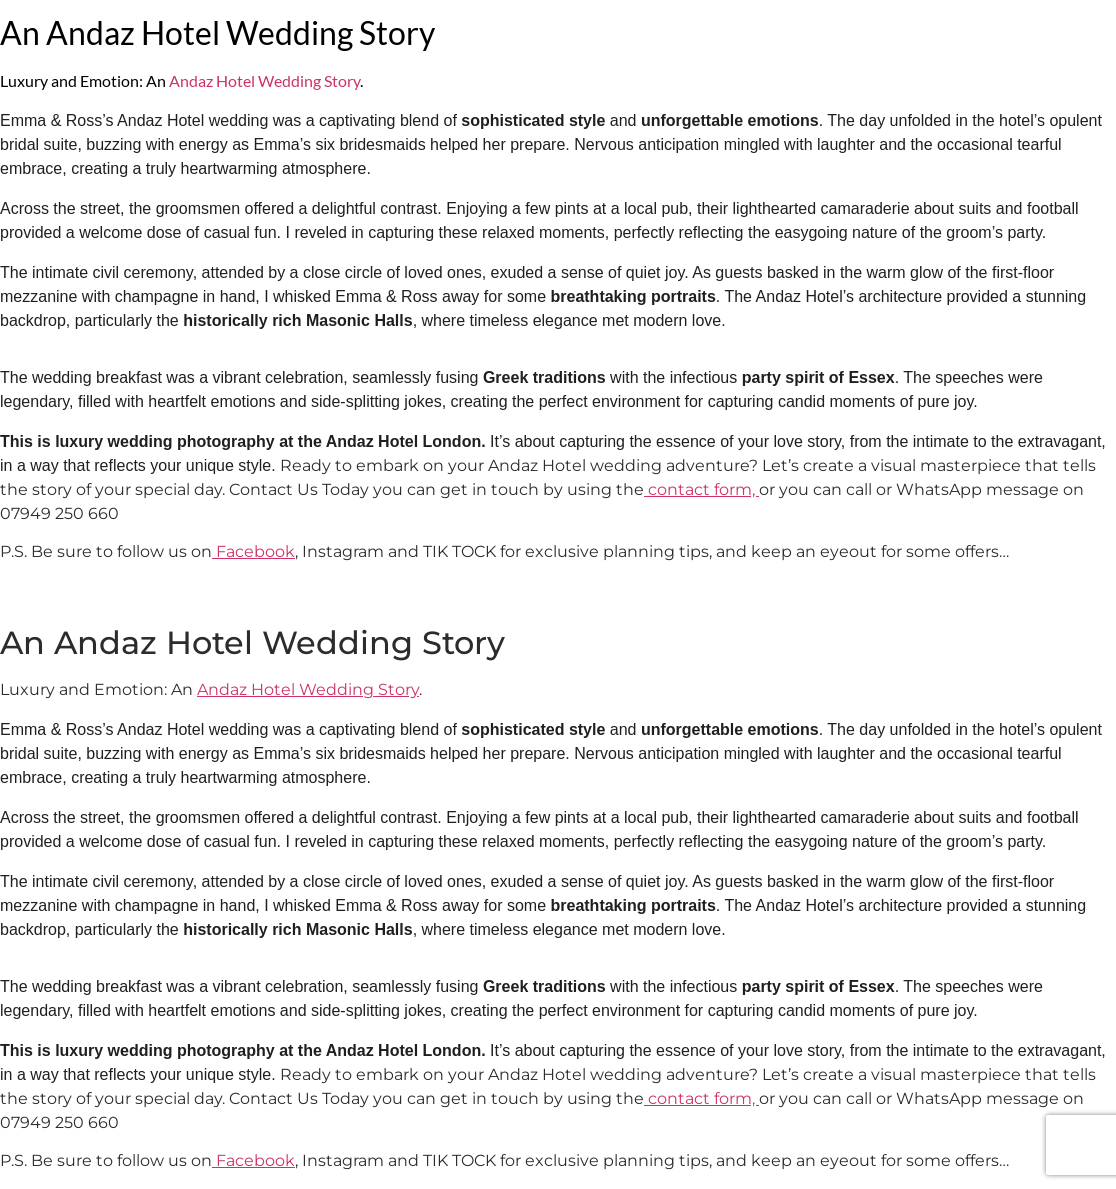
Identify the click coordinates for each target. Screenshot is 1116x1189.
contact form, (701, 489)
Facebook (253, 551)
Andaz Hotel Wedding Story (264, 80)
